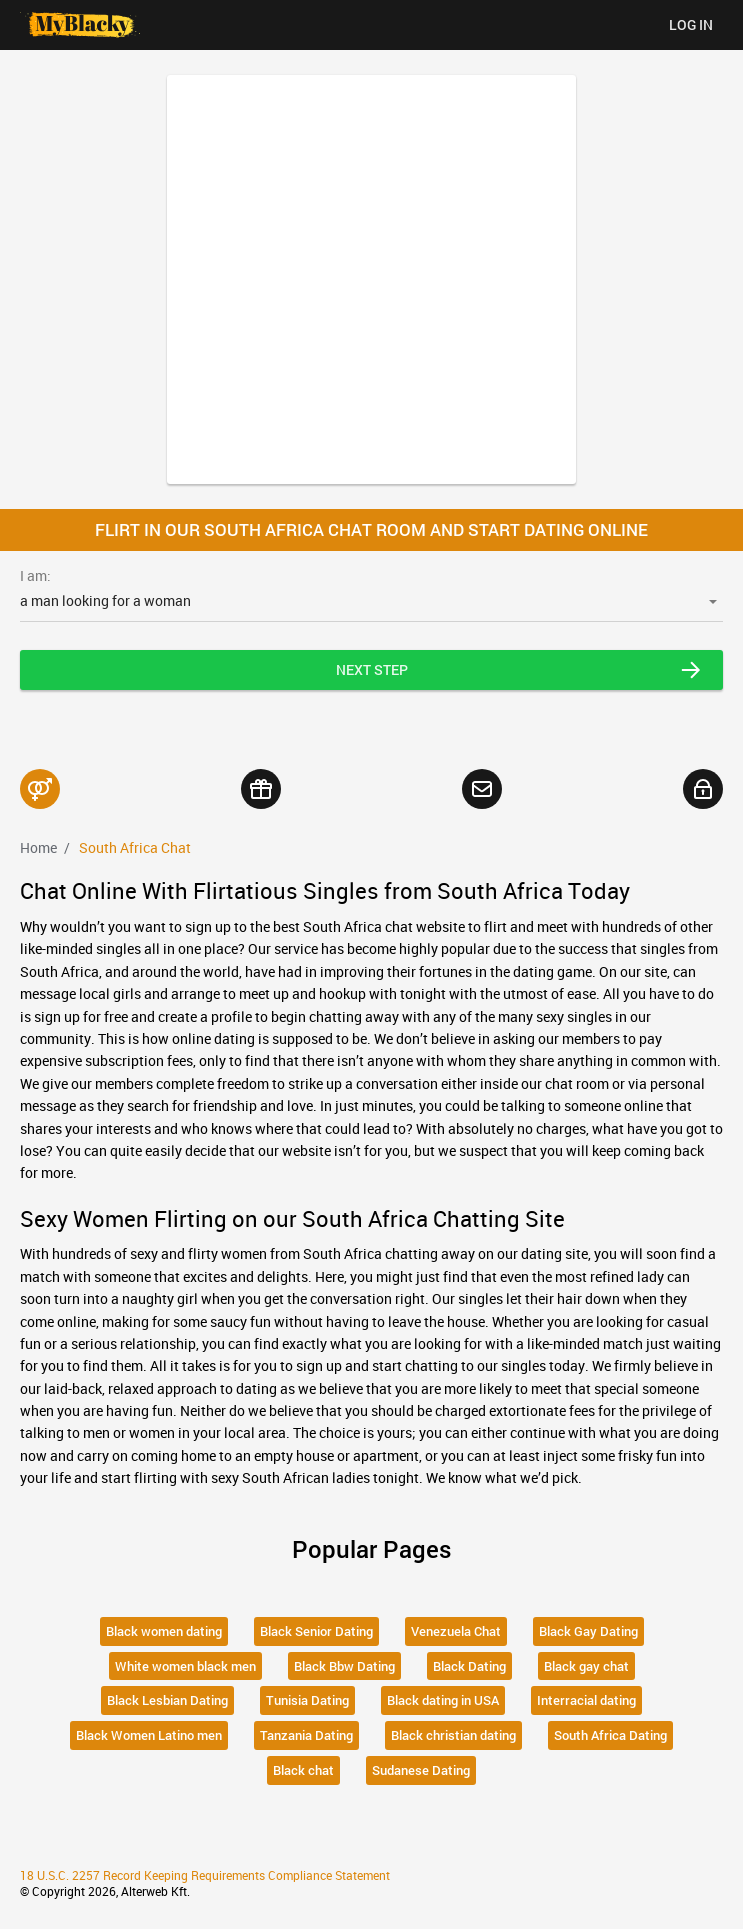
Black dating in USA (443, 1700)
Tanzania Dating (306, 1735)
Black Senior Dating (316, 1631)
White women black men (185, 1666)
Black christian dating (453, 1735)
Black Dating (469, 1666)
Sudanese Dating (421, 1770)
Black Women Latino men (149, 1735)
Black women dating (164, 1631)
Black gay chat (586, 1666)
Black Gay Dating (588, 1631)
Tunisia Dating (307, 1700)
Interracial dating (586, 1700)
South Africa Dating (610, 1735)
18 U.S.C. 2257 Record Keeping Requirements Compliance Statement (205, 1875)
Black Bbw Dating (344, 1666)
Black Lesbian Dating (167, 1700)
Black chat (303, 1770)
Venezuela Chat (456, 1631)
